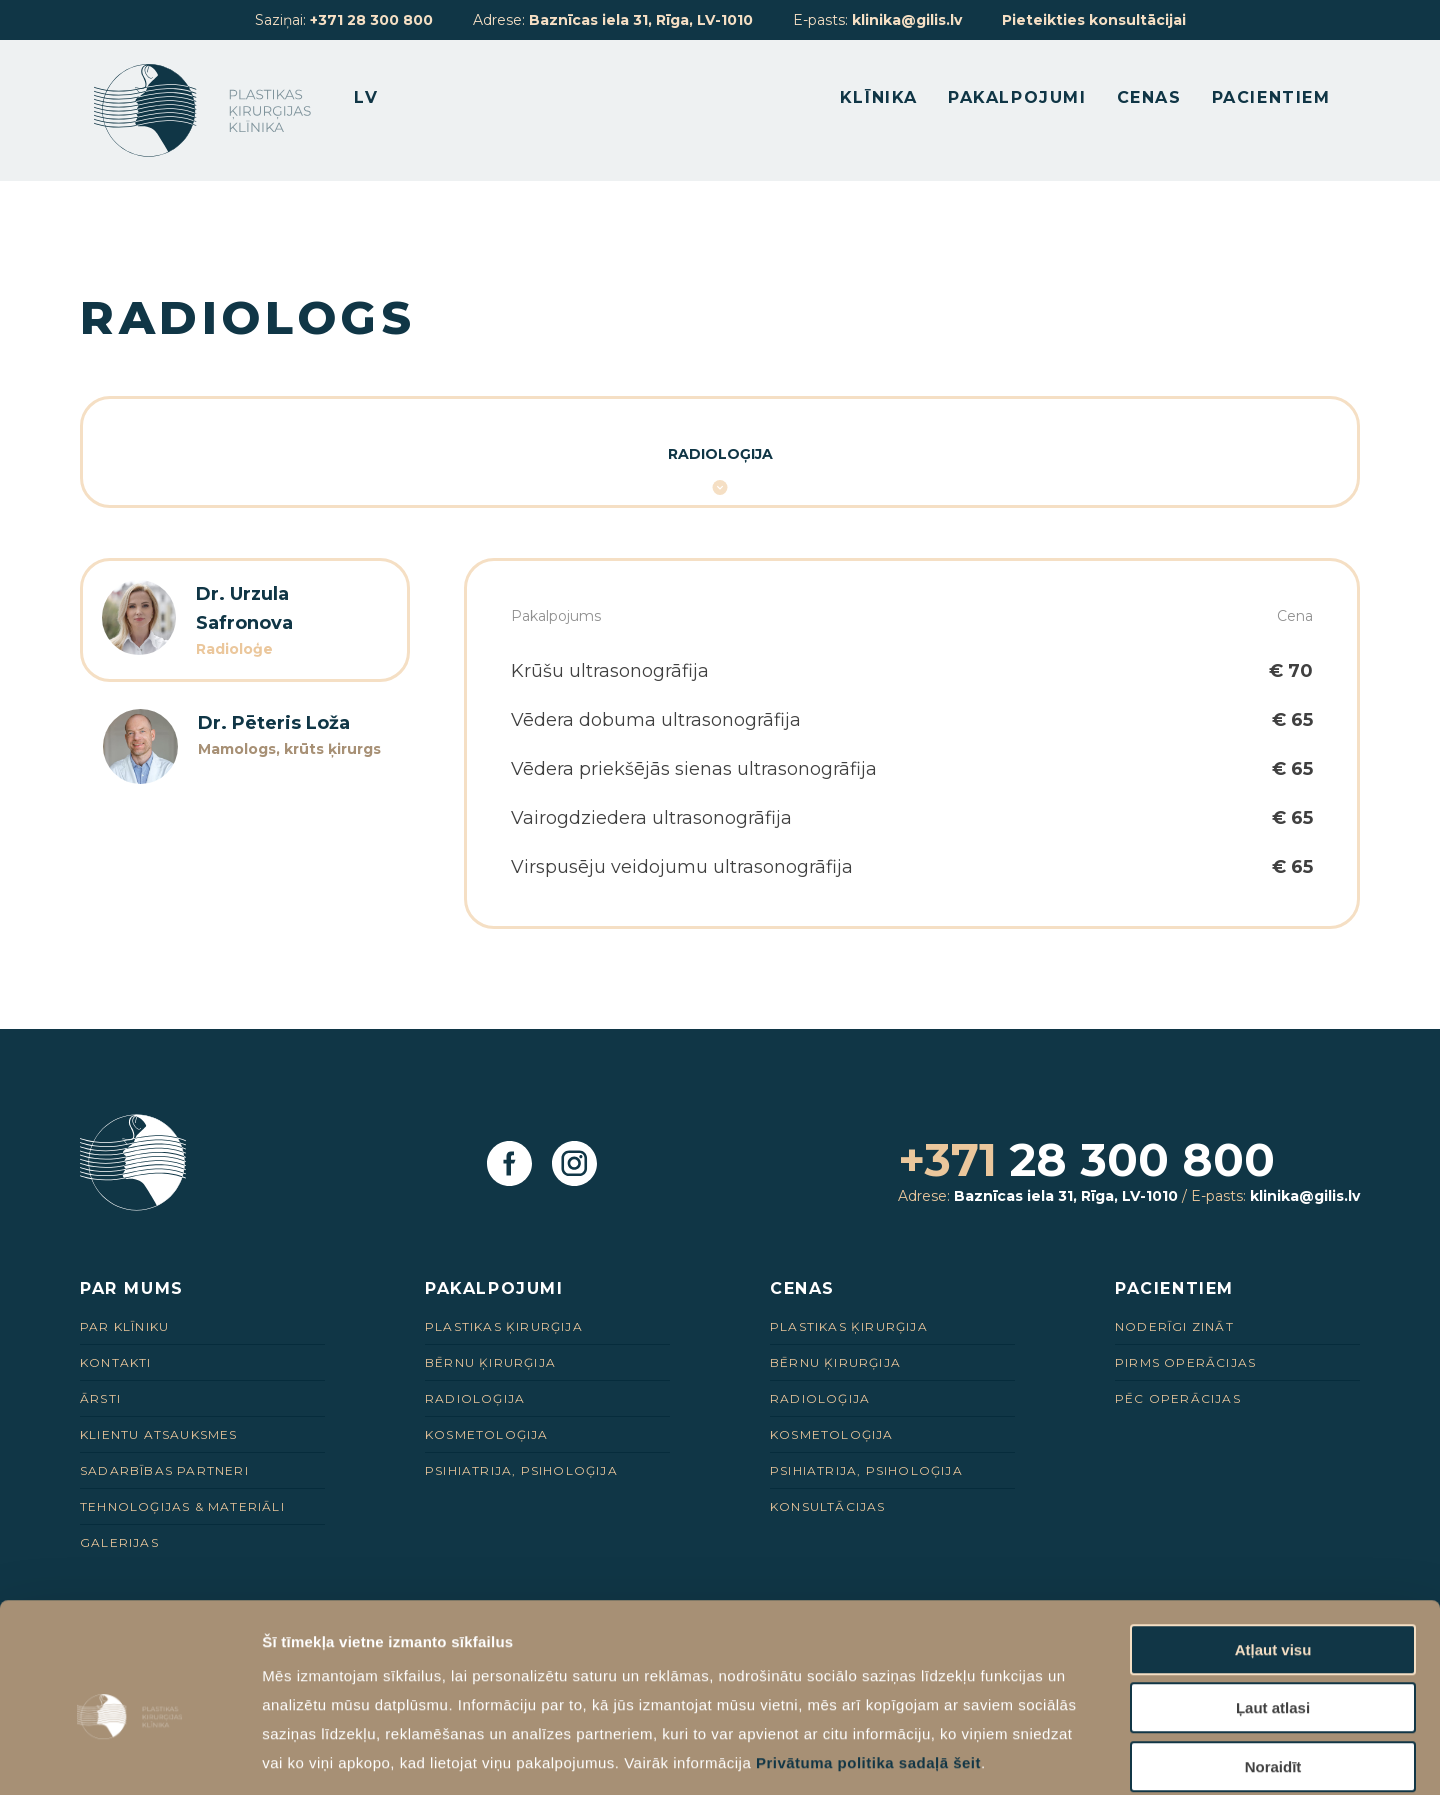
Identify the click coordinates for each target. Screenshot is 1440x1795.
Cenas (1143, 100)
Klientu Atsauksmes (159, 1434)
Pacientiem (1265, 100)
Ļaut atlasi (1273, 1609)
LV (380, 100)
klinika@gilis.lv (907, 20)
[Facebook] (509, 1164)
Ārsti (100, 1398)
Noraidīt (1273, 1667)
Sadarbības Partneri (164, 1470)
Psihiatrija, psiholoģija (521, 1470)
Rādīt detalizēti (1089, 1755)
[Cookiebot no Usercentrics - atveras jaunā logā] (129, 1756)
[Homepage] (216, 113)
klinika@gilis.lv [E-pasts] (1305, 1196)
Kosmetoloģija (487, 1434)
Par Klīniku (124, 1326)
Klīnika (873, 100)
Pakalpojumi (1011, 100)
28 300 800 (1089, 1159)
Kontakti (116, 1362)
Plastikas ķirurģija (504, 1326)
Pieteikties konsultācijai (1094, 20)
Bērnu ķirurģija (490, 1362)
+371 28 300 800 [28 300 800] (371, 20)
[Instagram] (574, 1164)
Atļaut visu (1273, 1550)
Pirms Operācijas (1185, 1362)
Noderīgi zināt (1174, 1326)
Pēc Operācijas (1178, 1398)
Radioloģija (720, 454)
